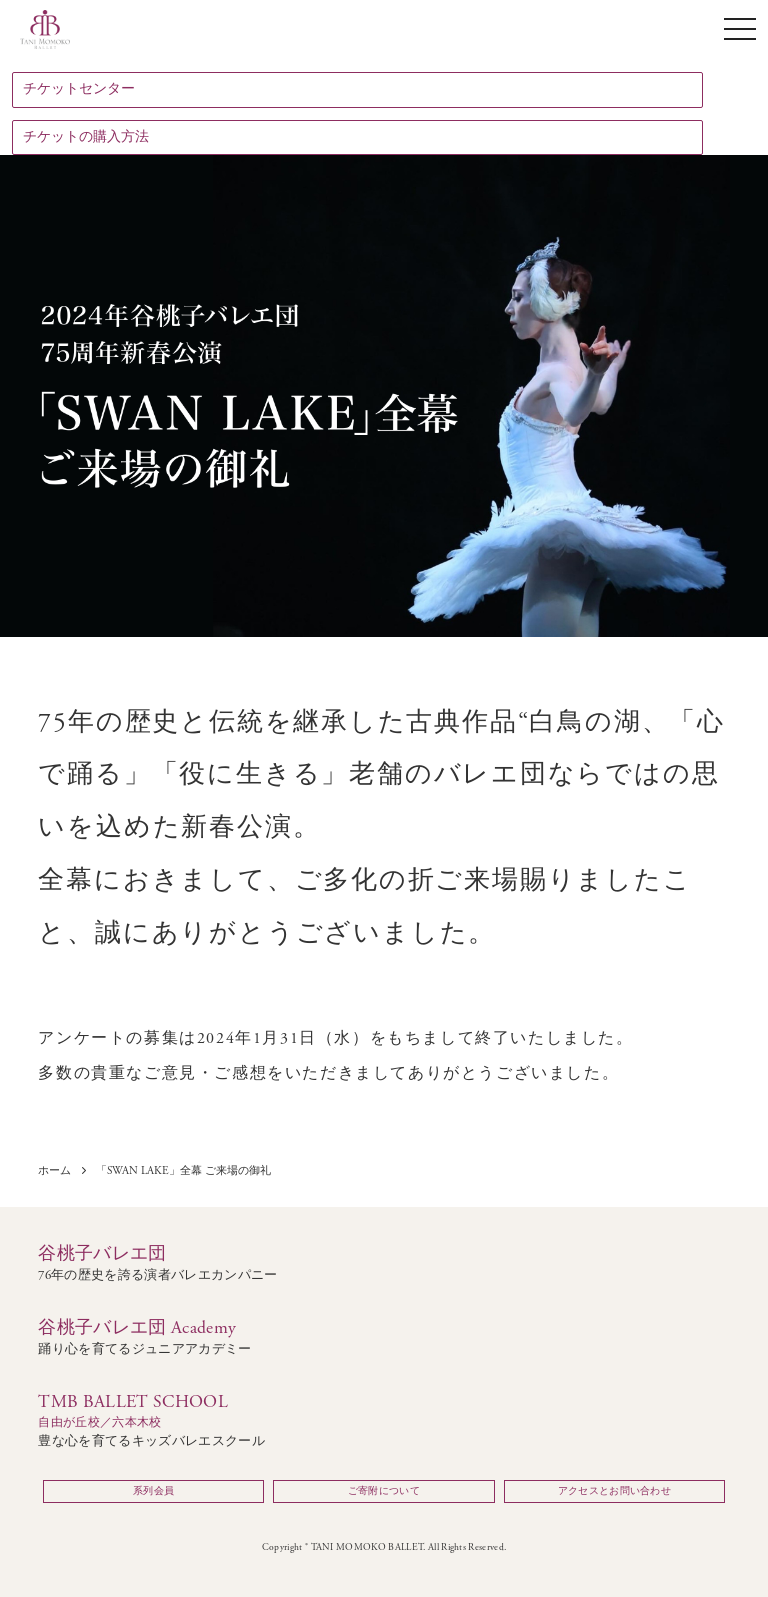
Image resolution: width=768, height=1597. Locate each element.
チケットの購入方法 (86, 137)
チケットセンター (79, 89)
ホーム (54, 1171)
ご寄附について (384, 1491)
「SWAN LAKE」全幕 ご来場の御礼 (183, 1171)
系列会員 (153, 1491)
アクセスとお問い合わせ (615, 1491)
